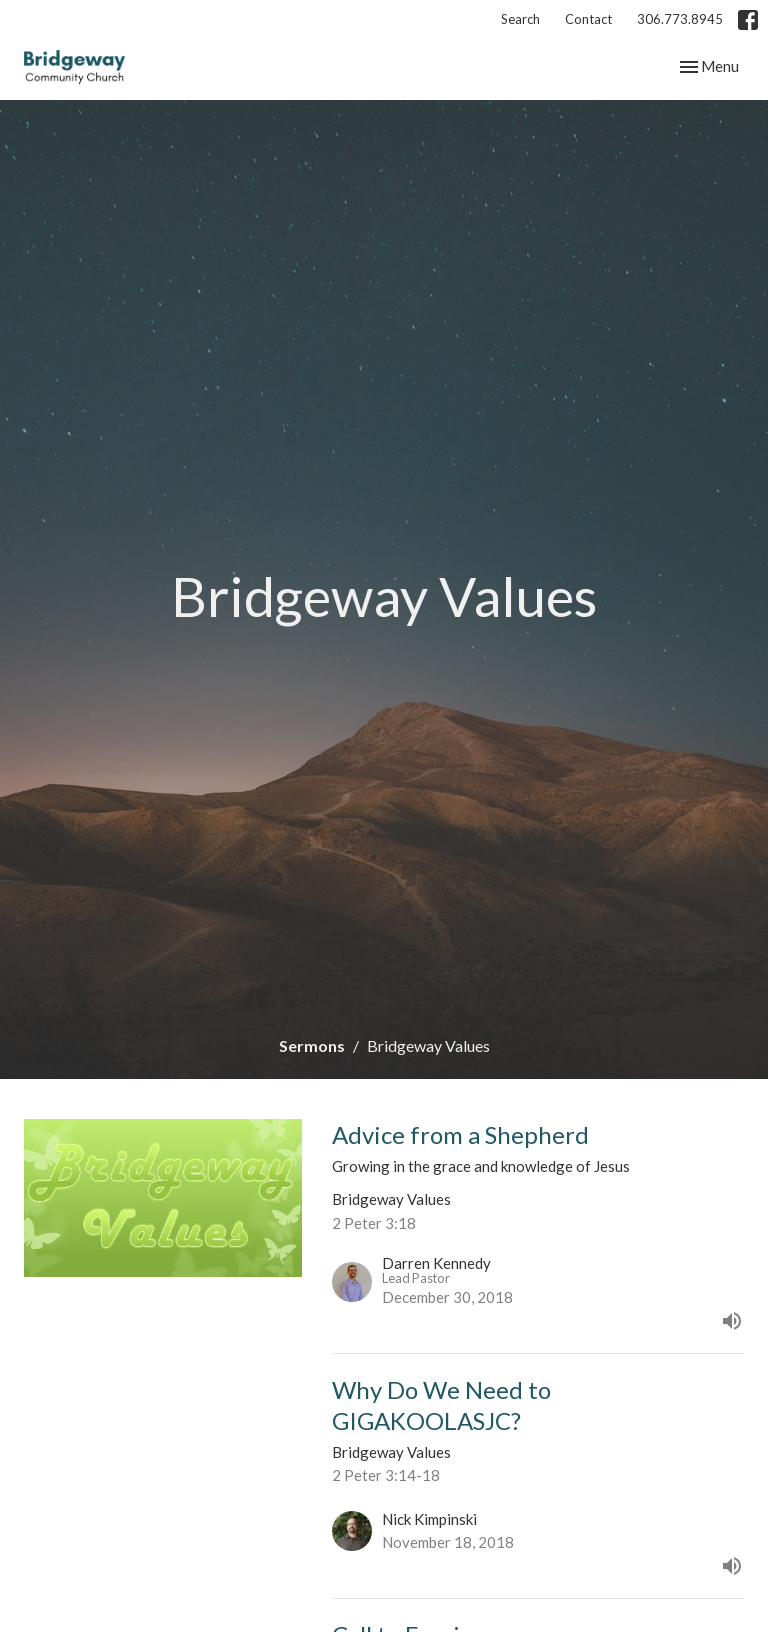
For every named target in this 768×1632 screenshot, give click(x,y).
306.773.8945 (680, 19)
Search (520, 19)
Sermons (312, 1045)
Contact (588, 19)
